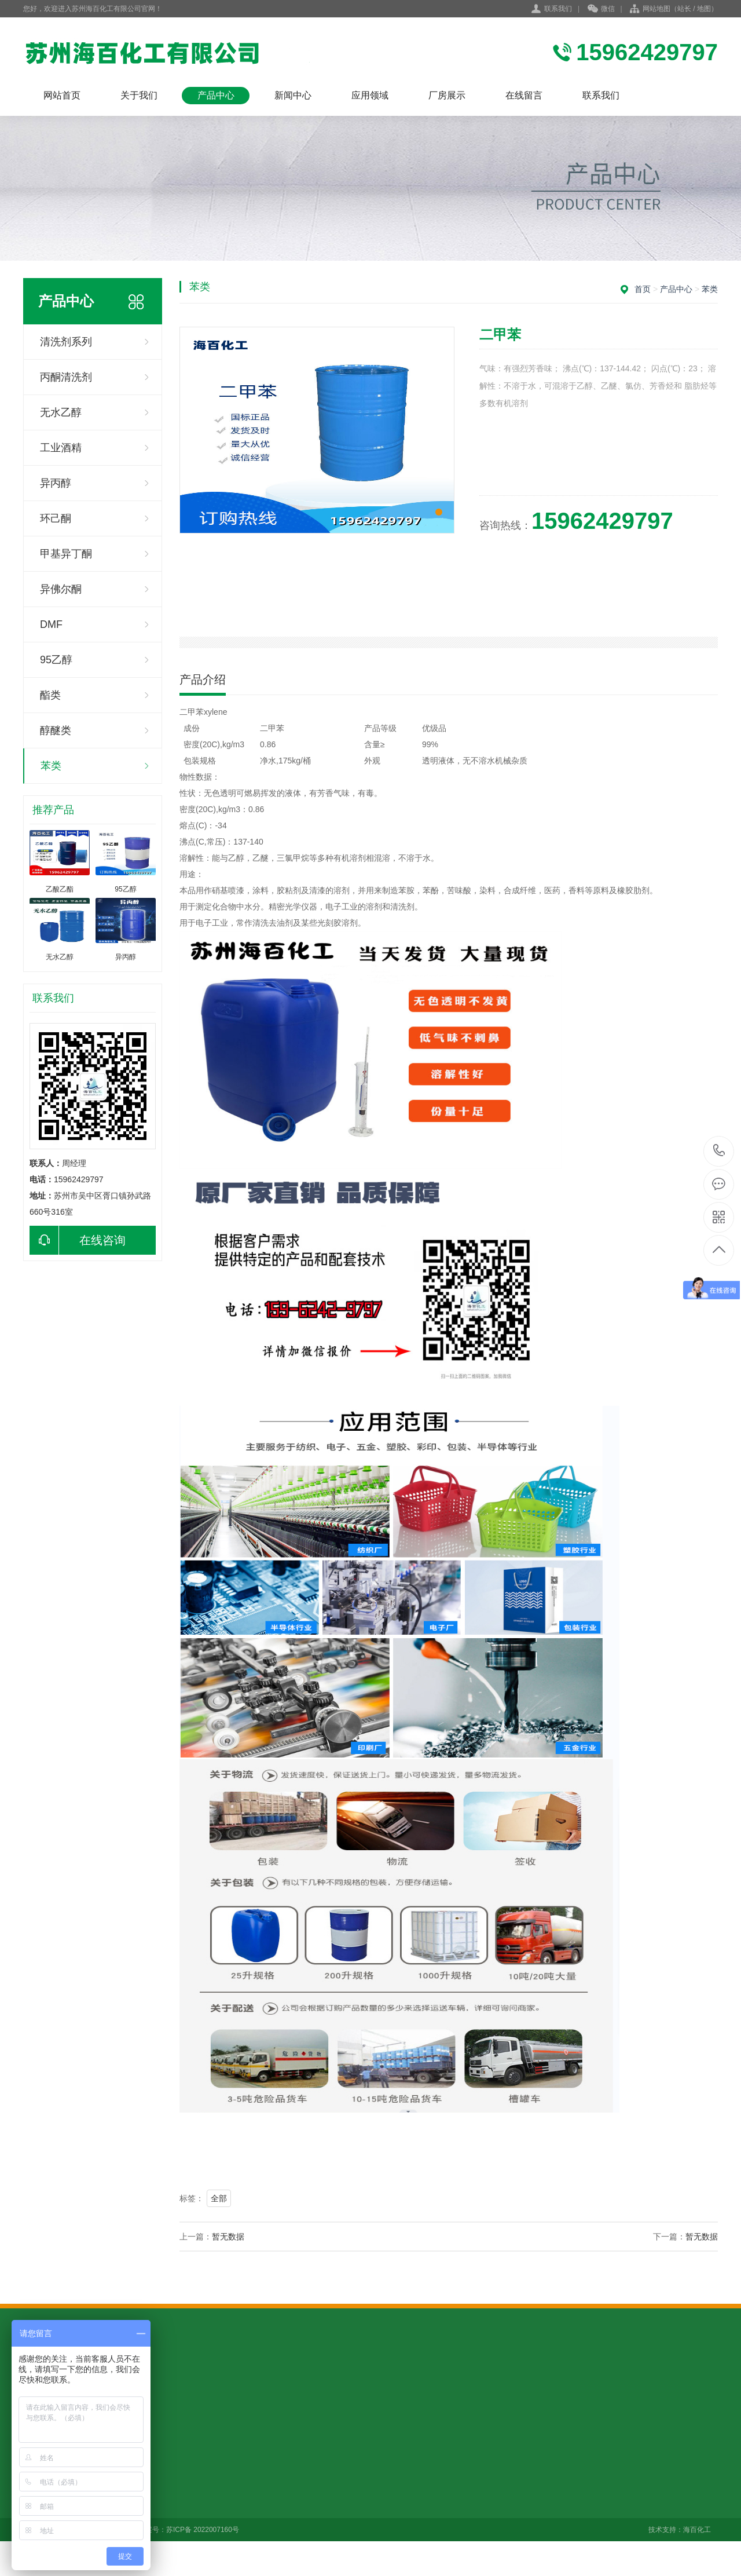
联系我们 (558, 9)
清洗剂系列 (66, 342)
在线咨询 (78, 1240)
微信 (601, 9)
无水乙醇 (61, 412)
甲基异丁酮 (66, 554)
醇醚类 (55, 730)
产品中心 (215, 95)
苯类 (51, 766)
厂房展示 (446, 95)
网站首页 (61, 95)
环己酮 (55, 518)
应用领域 (369, 95)
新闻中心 (292, 95)
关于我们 (138, 95)
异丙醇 (55, 483)
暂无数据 (228, 2236)
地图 (704, 9)
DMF (51, 624)
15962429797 (719, 1150)
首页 (642, 289)
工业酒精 (61, 448)
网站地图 (656, 9)
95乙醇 (56, 660)
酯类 (50, 695)
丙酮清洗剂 (66, 377)
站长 (684, 9)
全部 (219, 2198)
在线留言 (523, 95)
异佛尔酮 (61, 589)
